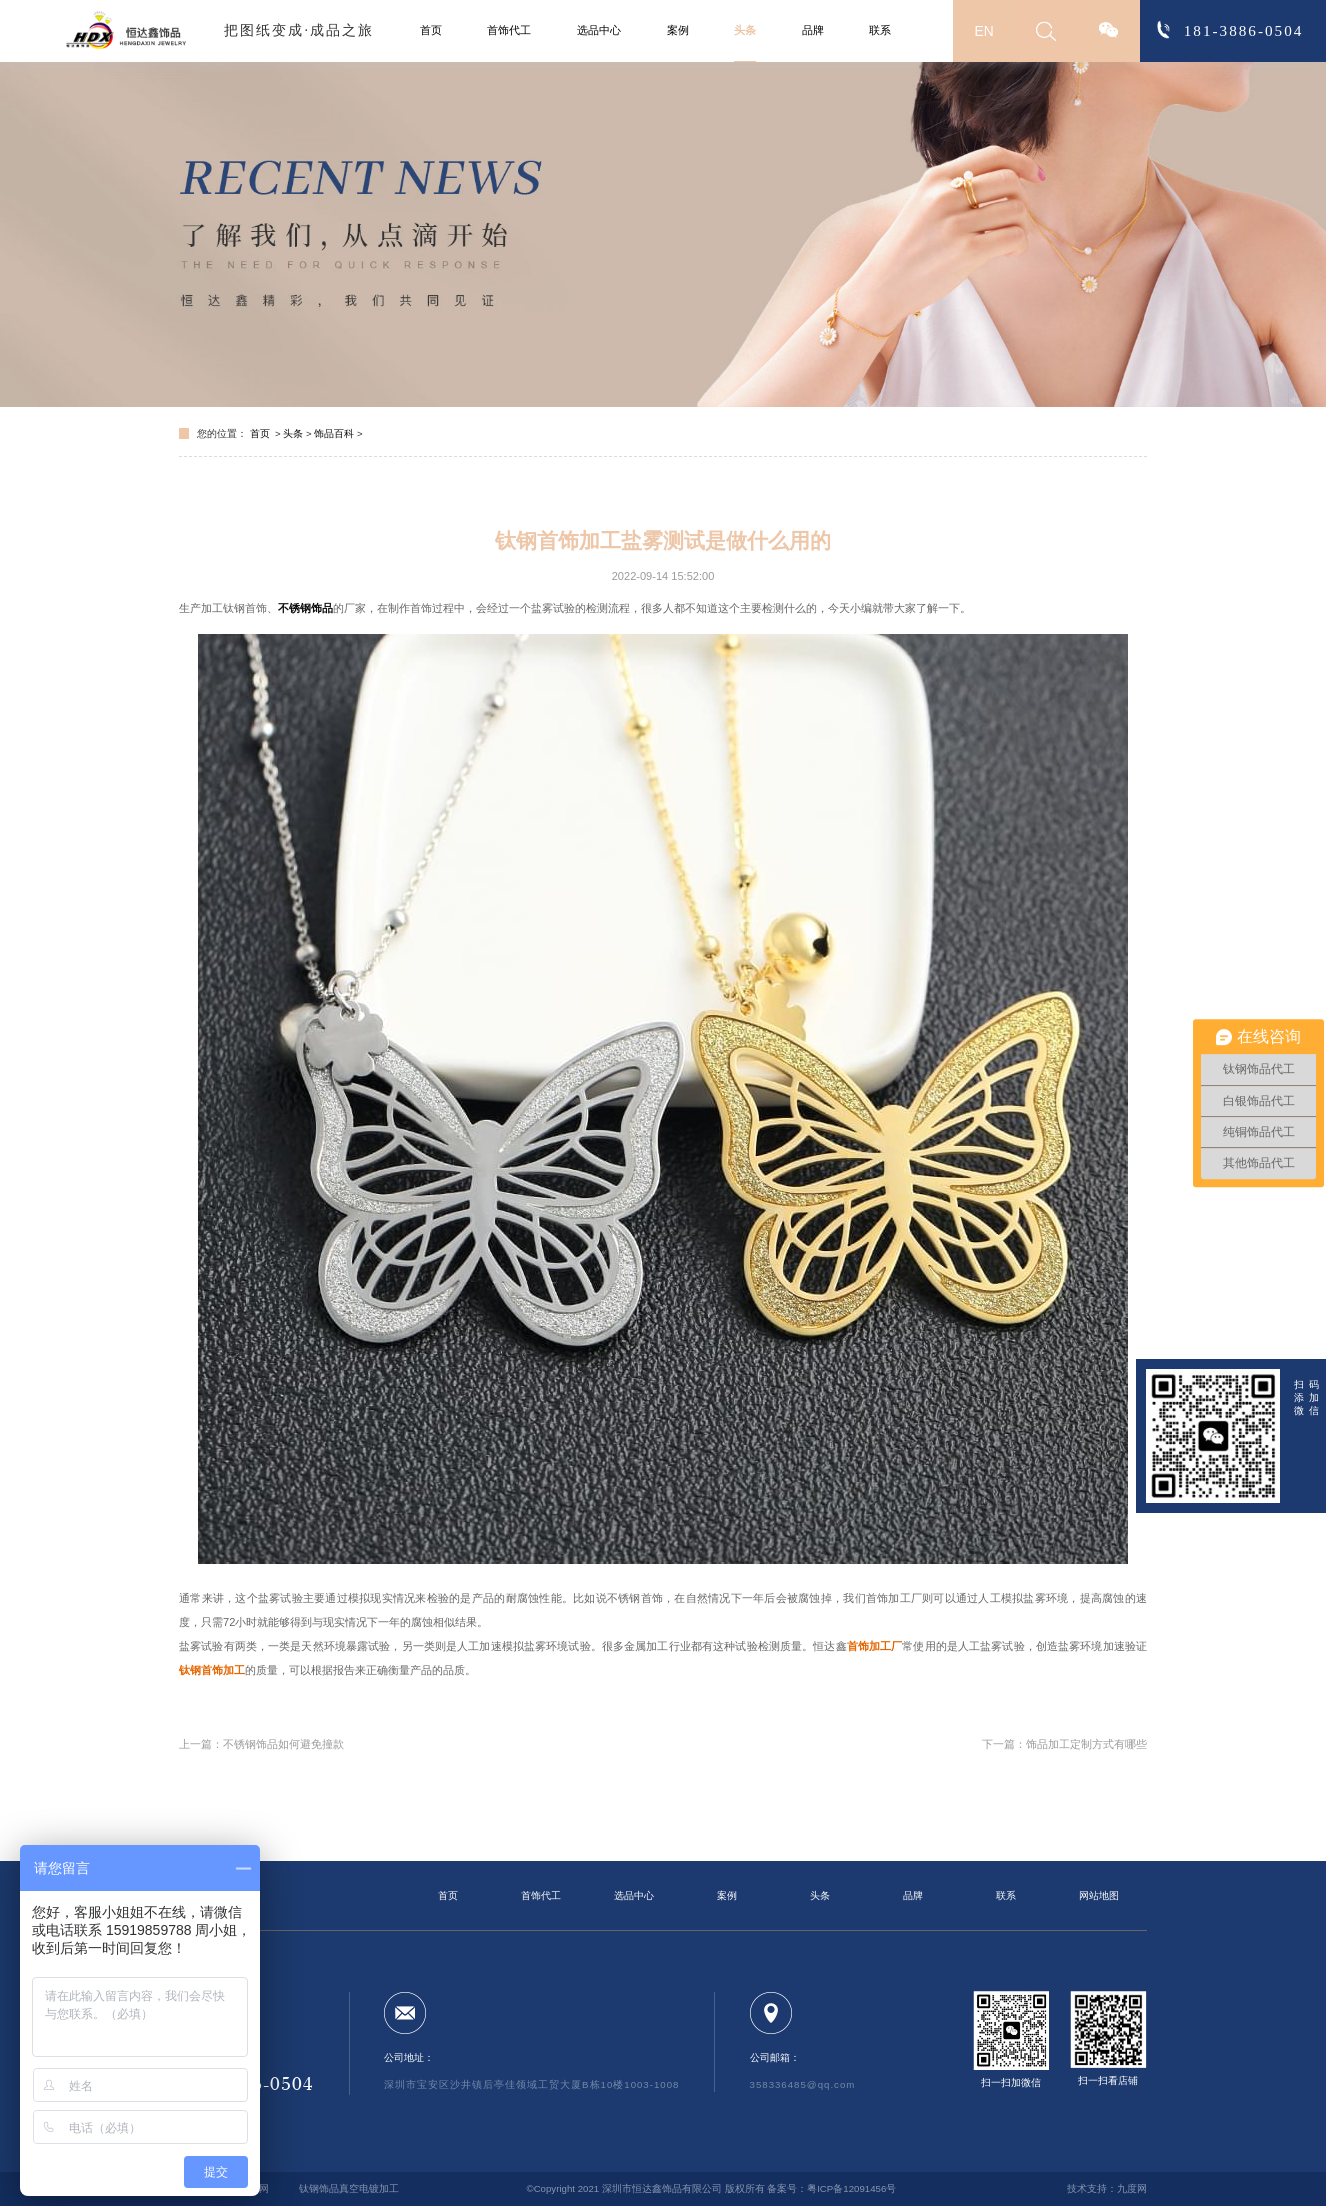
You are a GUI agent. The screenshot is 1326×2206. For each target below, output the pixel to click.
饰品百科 (334, 433)
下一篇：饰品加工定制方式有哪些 (1064, 1744)
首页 (431, 30)
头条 (745, 30)
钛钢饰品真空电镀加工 (349, 2188)
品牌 (813, 30)
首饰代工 (509, 30)
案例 (678, 30)
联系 (880, 30)
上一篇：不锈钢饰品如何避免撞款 (261, 1744)
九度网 (1132, 2188)
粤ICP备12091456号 (851, 2188)
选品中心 (599, 30)
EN (984, 31)
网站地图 (1099, 1895)
